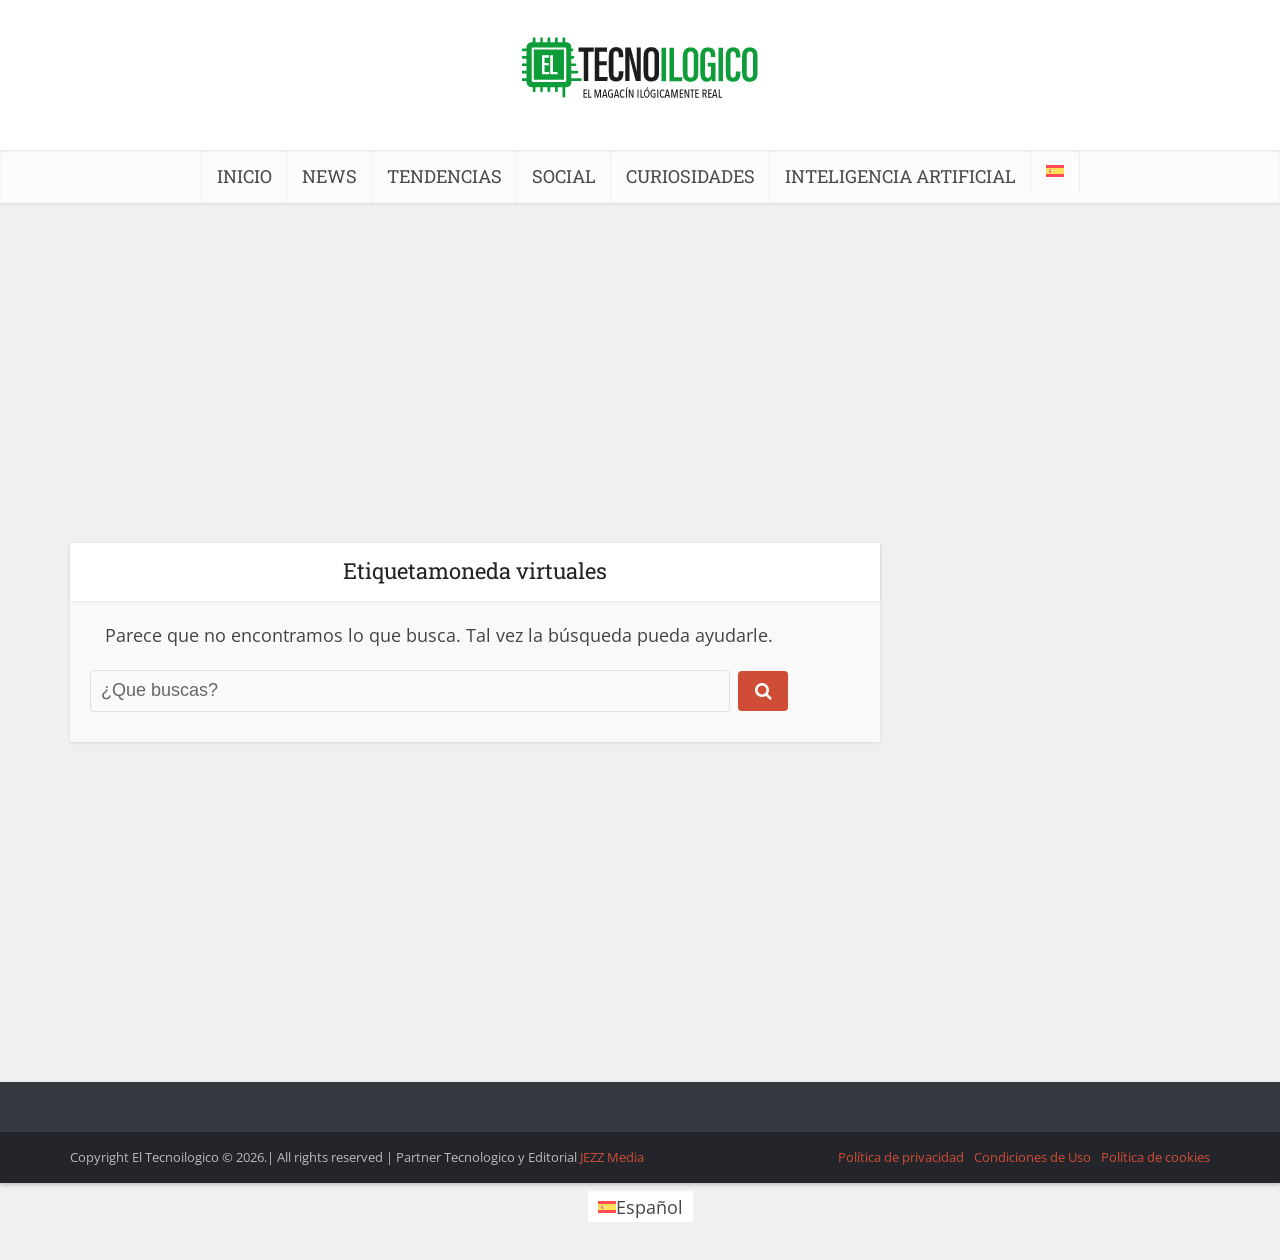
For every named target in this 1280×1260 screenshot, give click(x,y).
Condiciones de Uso (1032, 1157)
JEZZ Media (612, 1157)
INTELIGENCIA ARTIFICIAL (900, 176)
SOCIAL (564, 176)
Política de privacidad (901, 1157)
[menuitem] (1055, 171)
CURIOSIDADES (690, 176)
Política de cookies (1155, 1157)
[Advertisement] (640, 373)
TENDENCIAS (444, 176)
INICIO (244, 176)
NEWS (329, 176)
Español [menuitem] (649, 1207)
